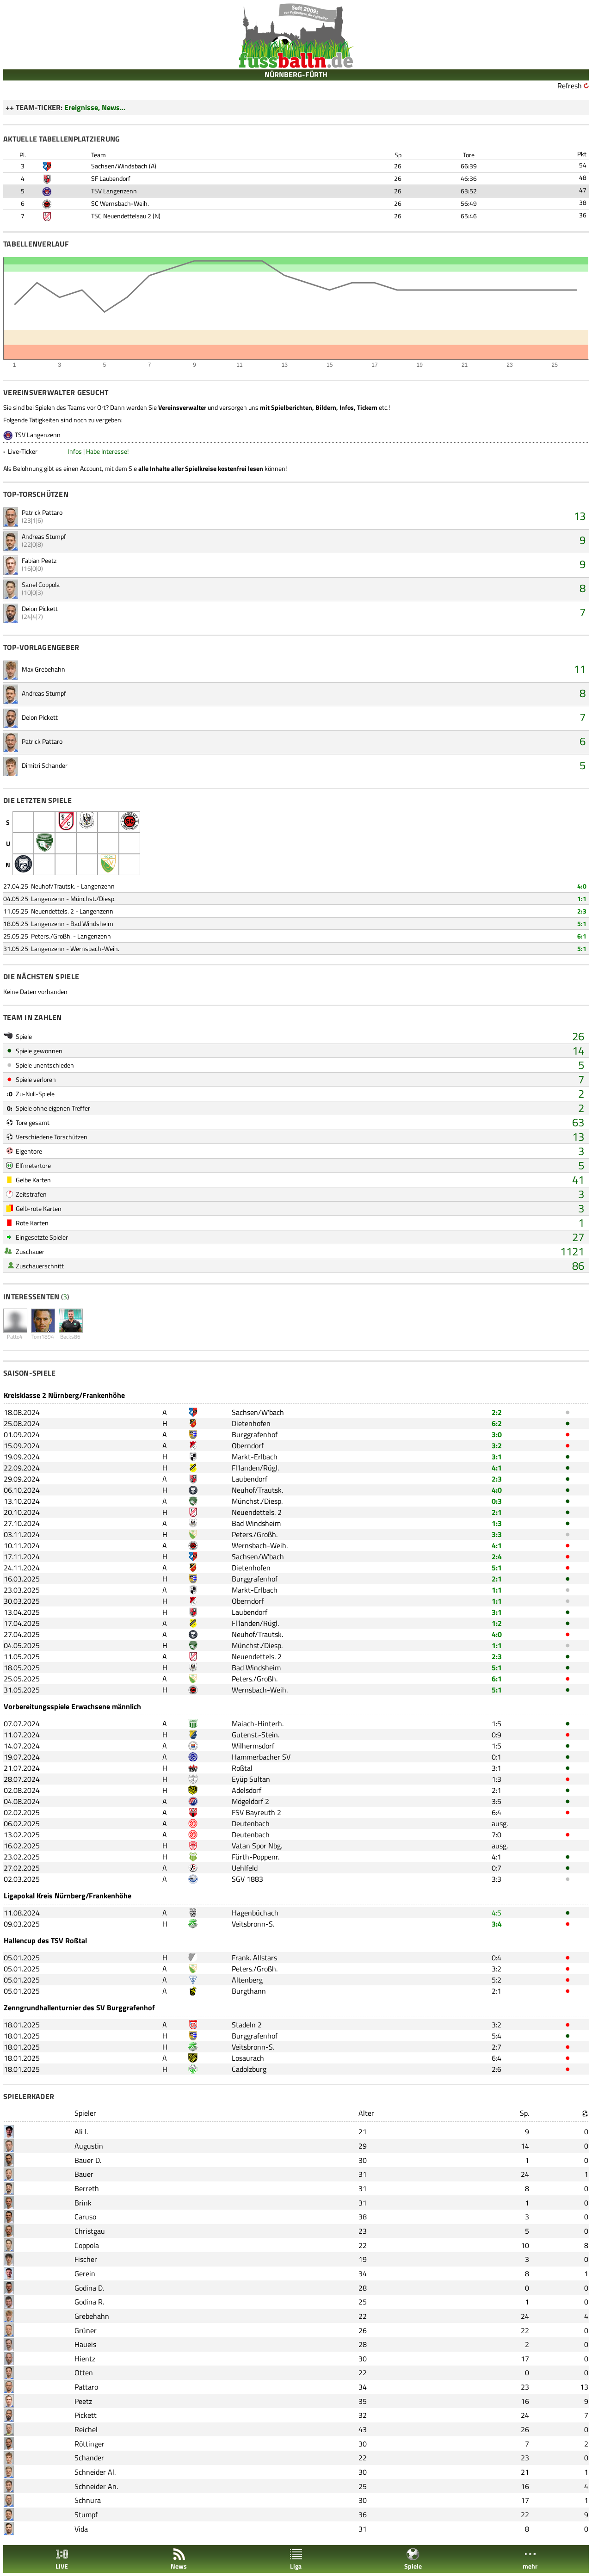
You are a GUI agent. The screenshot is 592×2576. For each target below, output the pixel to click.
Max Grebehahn (43, 669)
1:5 (496, 1723)
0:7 (496, 1867)
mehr (530, 2559)
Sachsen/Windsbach (119, 166)
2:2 (497, 1412)
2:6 (496, 2069)
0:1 (496, 1756)
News (179, 2559)
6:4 (496, 1812)
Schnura (87, 2500)
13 (580, 515)
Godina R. (89, 2301)
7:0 (496, 1834)
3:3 (497, 1534)
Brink (83, 2202)
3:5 (496, 1801)
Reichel (86, 2429)
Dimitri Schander (45, 765)
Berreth (86, 2188)
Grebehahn (91, 2316)
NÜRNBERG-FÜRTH (296, 74)
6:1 (581, 936)
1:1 (581, 898)
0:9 (496, 1734)
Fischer (85, 2259)
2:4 (497, 1556)
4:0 (581, 886)
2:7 (496, 2046)
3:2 (497, 1445)
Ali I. (81, 2131)
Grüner (85, 2330)
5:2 (496, 1979)
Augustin (88, 2145)
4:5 (496, 1912)
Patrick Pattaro (42, 512)
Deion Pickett (40, 608)
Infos (75, 451)
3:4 (497, 1923)
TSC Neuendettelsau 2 (121, 216)
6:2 (497, 1423)
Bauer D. (87, 2160)
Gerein (84, 2273)
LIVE (62, 2559)
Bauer (83, 2174)
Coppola (86, 2245)
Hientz (84, 2358)
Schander (89, 2457)
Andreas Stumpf (44, 536)
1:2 (497, 1623)
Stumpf (86, 2514)
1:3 (497, 1523)
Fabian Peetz (39, 560)
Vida (81, 2528)
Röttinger (89, 2443)
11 (580, 669)
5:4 (496, 2035)
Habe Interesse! (107, 451)
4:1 (497, 1467)
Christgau (89, 2230)
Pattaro (86, 2386)
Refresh (569, 85)
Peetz (83, 2401)
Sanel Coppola (41, 584)
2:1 (497, 1512)
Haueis (85, 2344)
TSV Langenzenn (114, 191)
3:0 (497, 1434)
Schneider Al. (95, 2471)
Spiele (413, 2559)
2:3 (581, 911)
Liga (296, 2559)
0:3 (497, 1501)
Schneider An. (96, 2486)
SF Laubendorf (110, 178)
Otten (83, 2372)
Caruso (85, 2216)
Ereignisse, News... (94, 107)
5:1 (581, 923)
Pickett (85, 2415)
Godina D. (89, 2287)
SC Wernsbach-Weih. (120, 203)
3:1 (497, 1456)
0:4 (496, 1957)
